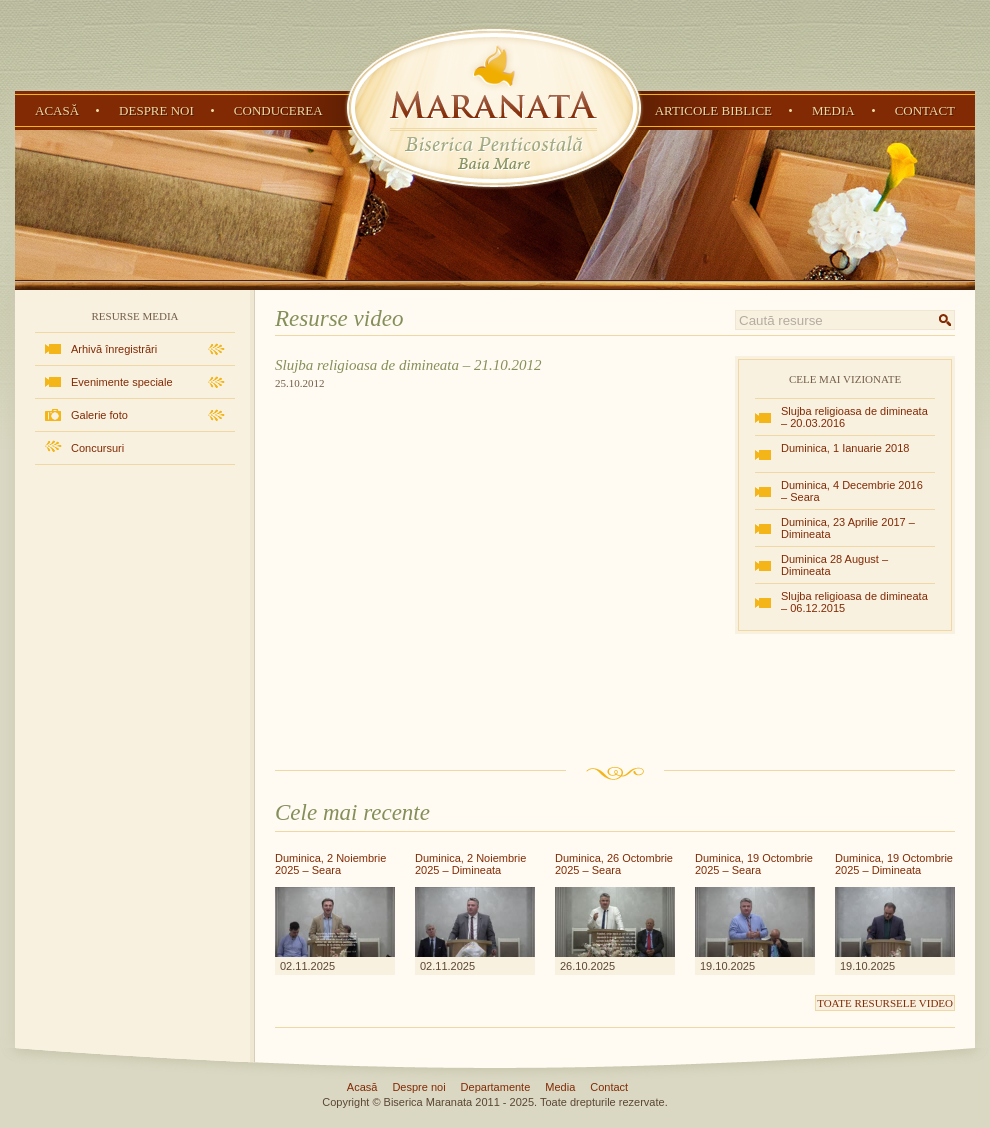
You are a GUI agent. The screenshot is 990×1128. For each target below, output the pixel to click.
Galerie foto (99, 415)
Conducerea (278, 110)
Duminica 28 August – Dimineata (834, 565)
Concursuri (97, 448)
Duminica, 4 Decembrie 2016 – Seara (852, 491)
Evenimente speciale (122, 382)
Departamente (496, 1087)
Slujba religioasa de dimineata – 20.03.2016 (854, 417)
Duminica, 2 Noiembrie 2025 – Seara (330, 864)
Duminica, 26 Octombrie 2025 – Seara (614, 864)
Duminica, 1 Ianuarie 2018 (845, 448)
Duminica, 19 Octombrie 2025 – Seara (754, 864)
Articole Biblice (713, 110)
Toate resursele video (885, 1003)
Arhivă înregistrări (114, 349)
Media (833, 110)
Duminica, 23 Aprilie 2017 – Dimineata (848, 528)
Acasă (57, 110)
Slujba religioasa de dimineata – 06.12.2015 (854, 602)
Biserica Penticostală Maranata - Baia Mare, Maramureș (494, 108)
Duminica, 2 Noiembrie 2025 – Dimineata (470, 864)
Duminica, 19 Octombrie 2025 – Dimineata (894, 864)
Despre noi (156, 110)
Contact (925, 110)
